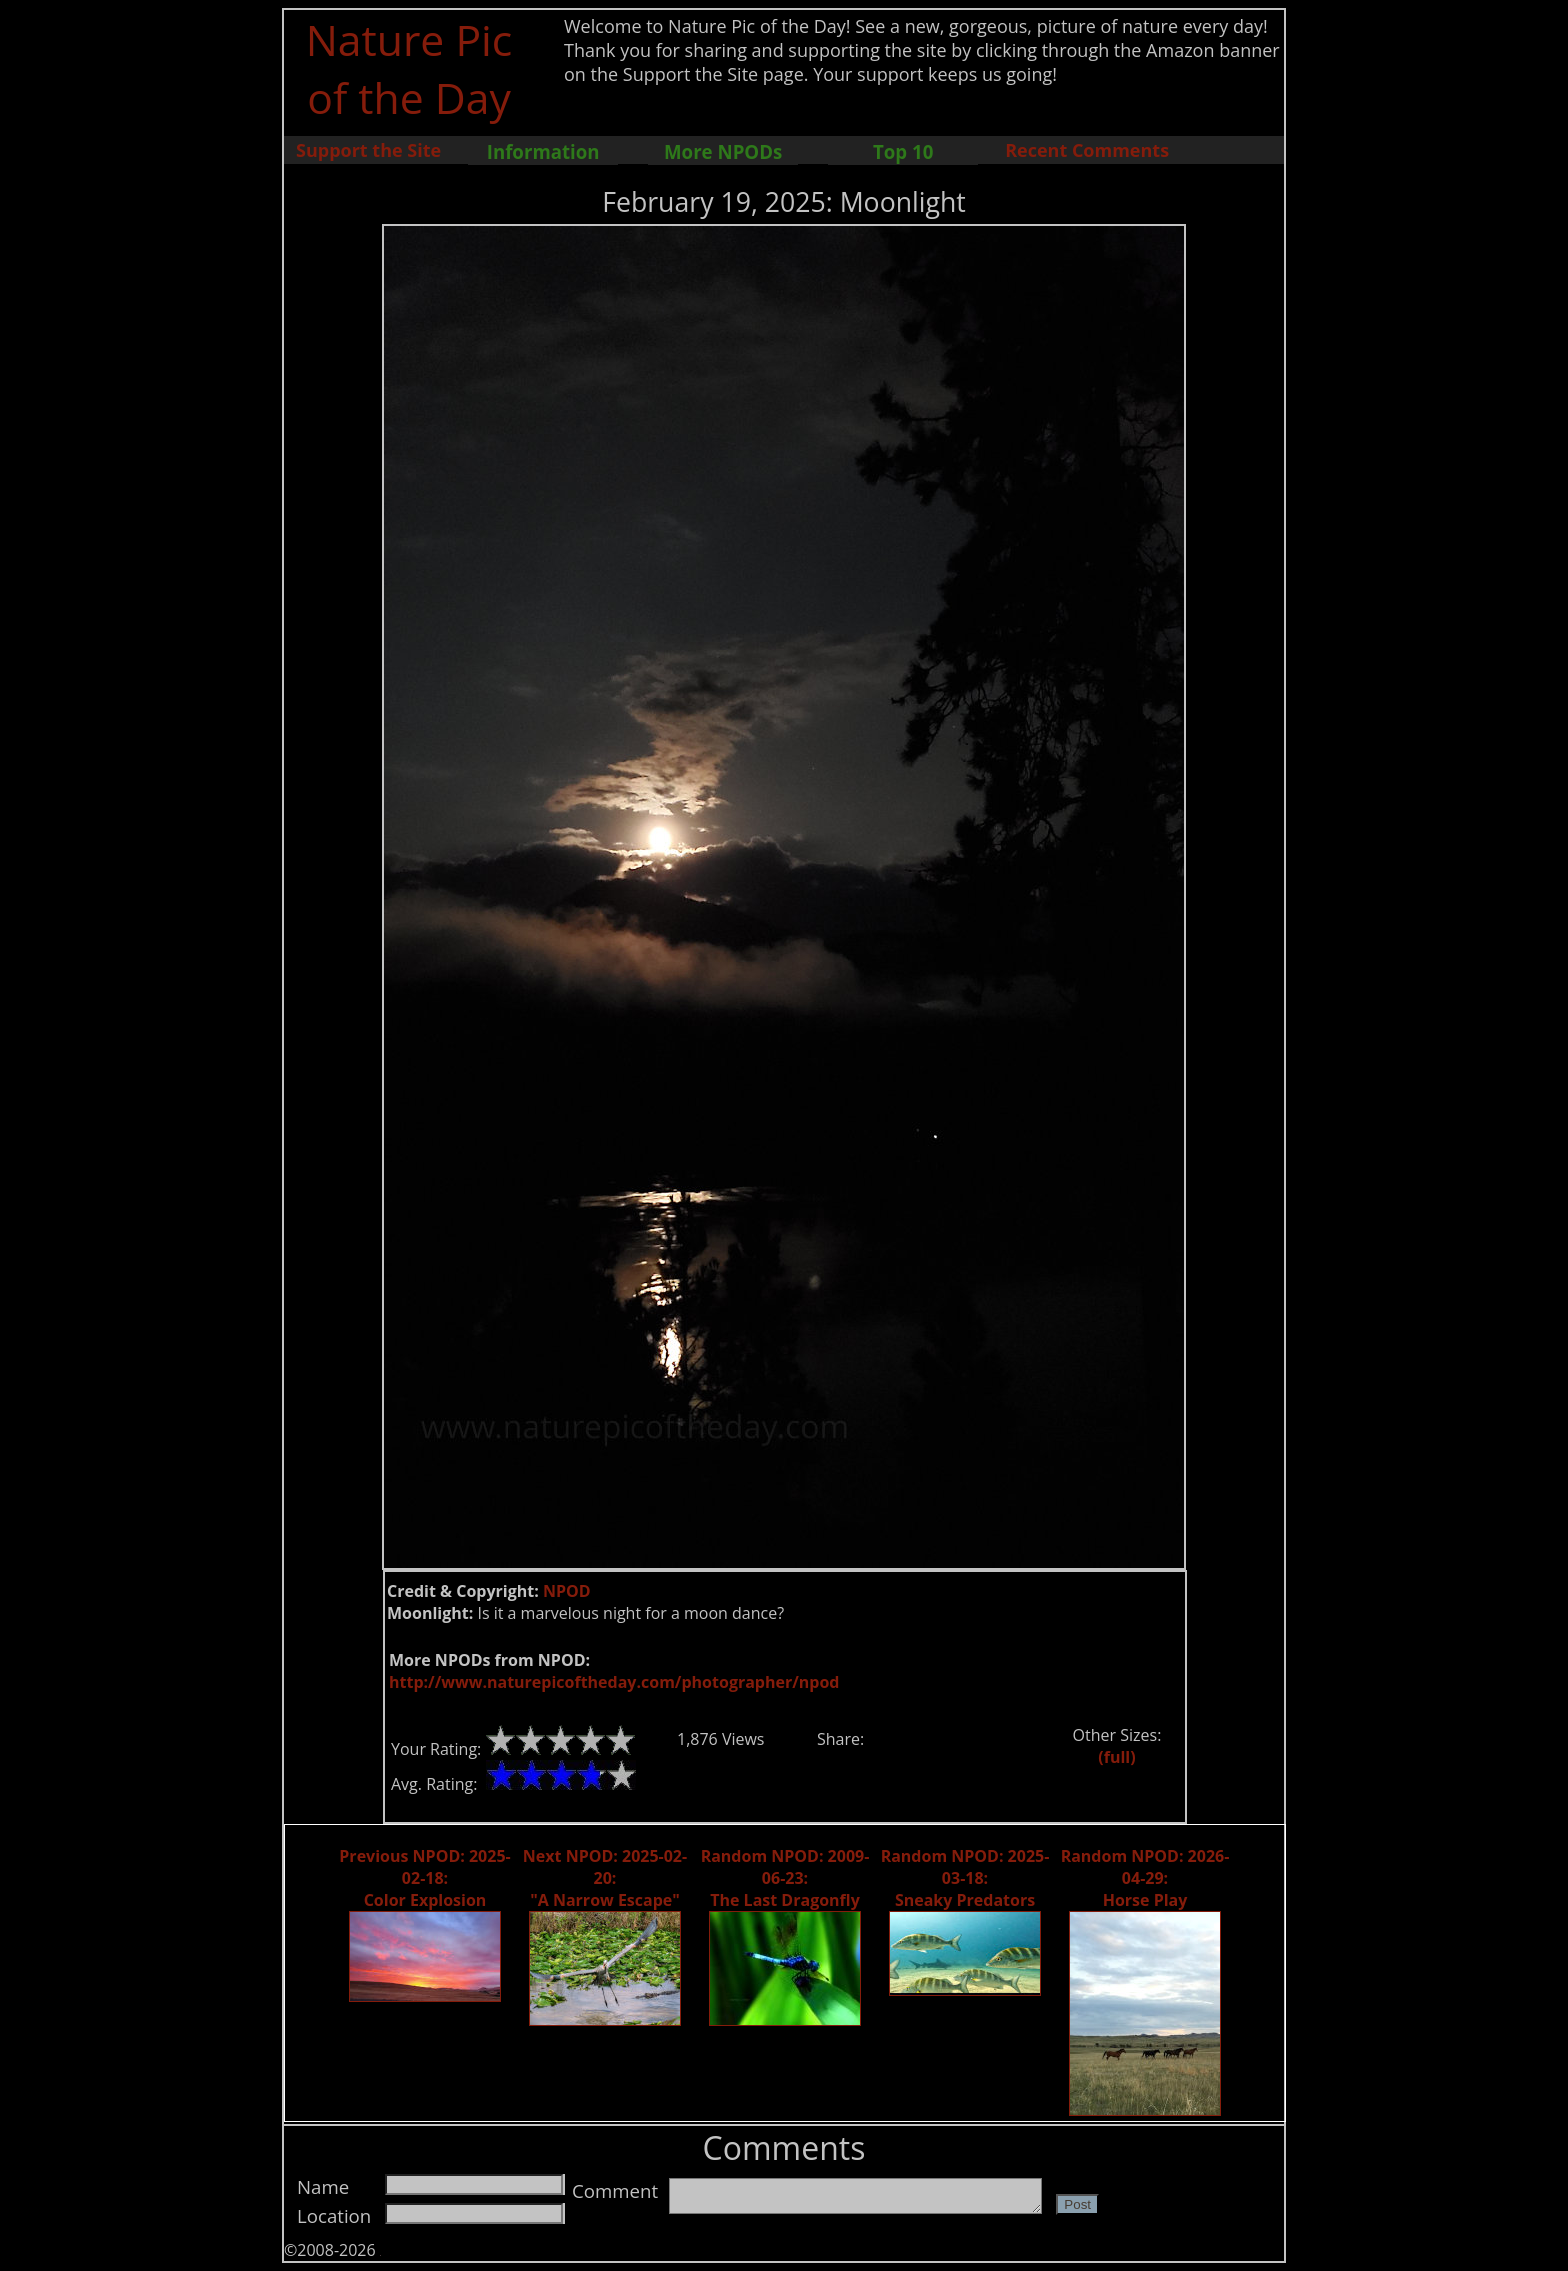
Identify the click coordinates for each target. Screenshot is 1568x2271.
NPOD (567, 1591)
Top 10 (903, 151)
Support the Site (368, 150)
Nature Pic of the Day (409, 68)
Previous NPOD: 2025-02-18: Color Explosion (424, 1878)
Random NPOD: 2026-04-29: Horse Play (1145, 1878)
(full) (1116, 1757)
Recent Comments (1087, 150)
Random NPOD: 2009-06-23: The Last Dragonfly (785, 1878)
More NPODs (723, 151)
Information (543, 151)
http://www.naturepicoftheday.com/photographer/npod (614, 1682)
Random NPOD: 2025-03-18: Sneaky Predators (965, 1878)
